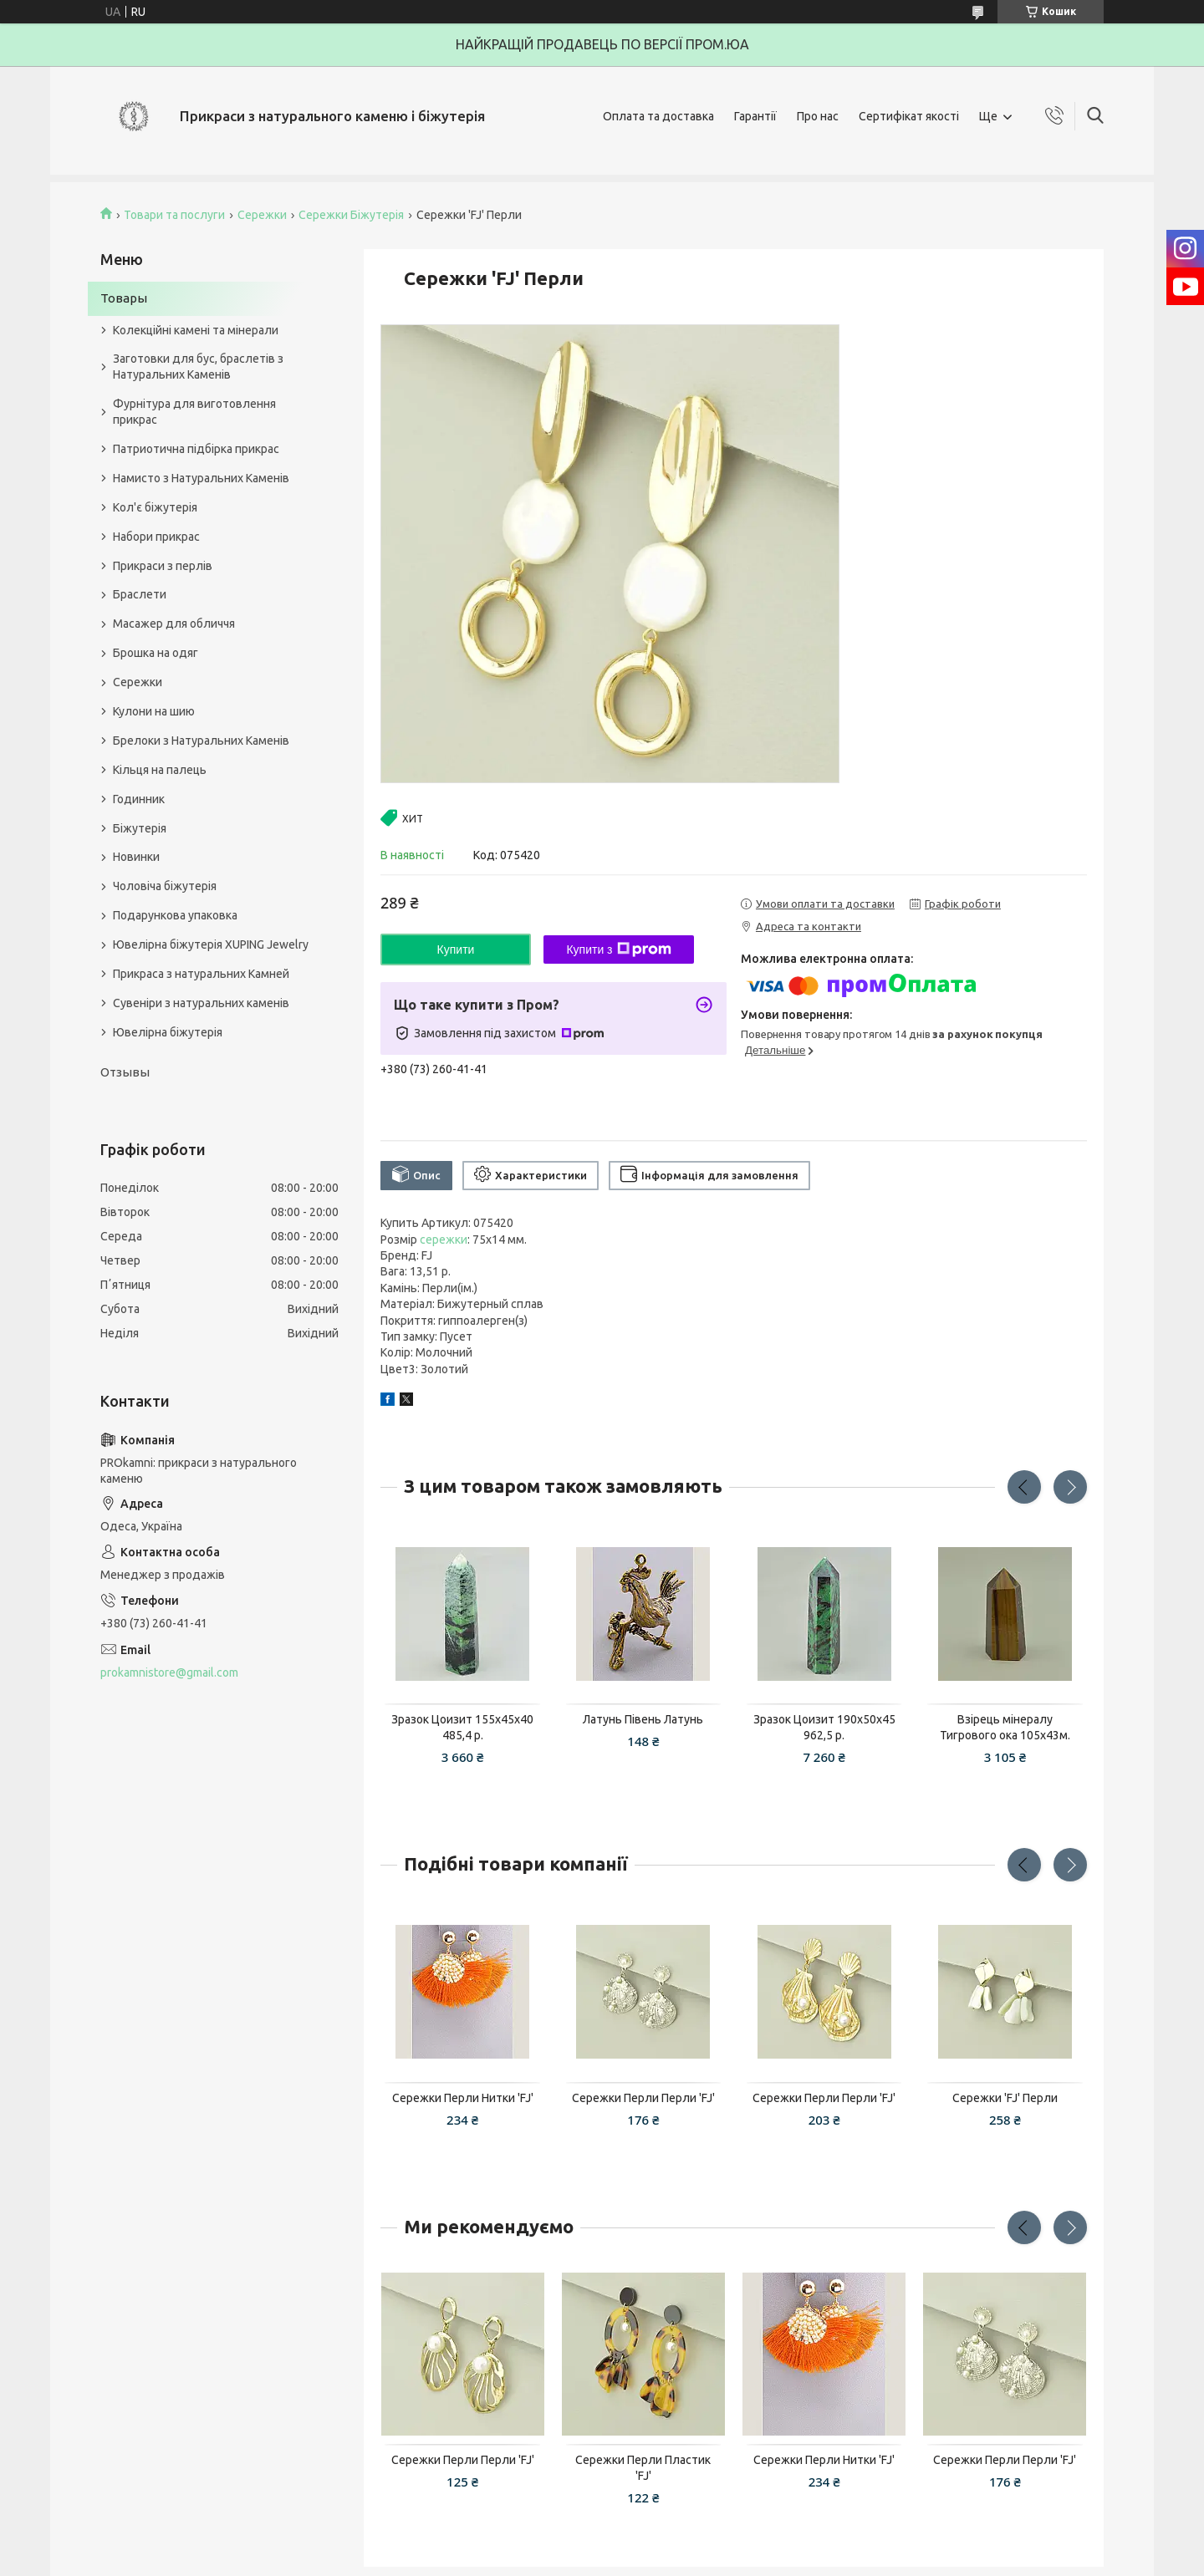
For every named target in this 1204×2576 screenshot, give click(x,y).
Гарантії (755, 116)
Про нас (818, 116)
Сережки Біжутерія (351, 214)
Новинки (136, 856)
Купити (456, 949)
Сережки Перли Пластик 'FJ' (643, 2467)
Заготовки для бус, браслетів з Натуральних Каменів (198, 366)
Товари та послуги (174, 214)
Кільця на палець (160, 769)
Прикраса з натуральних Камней (201, 973)
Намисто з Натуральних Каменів (201, 478)
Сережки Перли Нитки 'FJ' (462, 2098)
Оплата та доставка (658, 116)
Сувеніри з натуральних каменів (201, 1003)
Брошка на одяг (155, 652)
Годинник (139, 799)
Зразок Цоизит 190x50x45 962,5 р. (824, 1727)
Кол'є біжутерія (155, 507)
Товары (123, 298)
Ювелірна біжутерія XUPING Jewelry (211, 944)
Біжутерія (139, 828)
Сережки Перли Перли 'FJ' (643, 2098)
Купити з (618, 949)
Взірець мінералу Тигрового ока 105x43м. (1005, 1727)
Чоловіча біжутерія (165, 886)
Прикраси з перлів (162, 566)
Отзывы (125, 1072)
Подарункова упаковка (175, 915)
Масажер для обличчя (174, 623)
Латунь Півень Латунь (643, 1719)
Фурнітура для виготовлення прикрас (194, 411)
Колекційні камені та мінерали (195, 330)
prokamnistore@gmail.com (169, 1672)
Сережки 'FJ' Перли (1005, 2098)
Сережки (262, 214)
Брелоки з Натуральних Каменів (201, 740)
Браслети (139, 594)
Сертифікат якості (909, 116)
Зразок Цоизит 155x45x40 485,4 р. (462, 1727)
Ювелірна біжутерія (167, 1032)
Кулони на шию (154, 711)
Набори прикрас (156, 536)
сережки (443, 1239)
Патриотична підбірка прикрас (196, 449)
